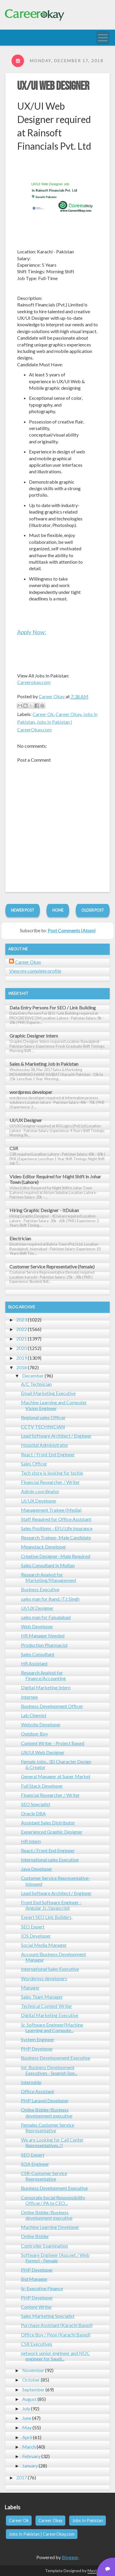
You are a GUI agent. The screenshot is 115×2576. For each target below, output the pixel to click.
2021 (21, 1338)
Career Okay (68, 714)
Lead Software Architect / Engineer (56, 1436)
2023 (21, 1319)
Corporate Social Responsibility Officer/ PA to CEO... (53, 2200)
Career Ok (43, 714)
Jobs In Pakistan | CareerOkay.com (41, 2534)
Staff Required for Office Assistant (56, 1519)
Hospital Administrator (44, 1445)
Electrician (20, 1238)
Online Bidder (35, 2236)
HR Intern (31, 1841)
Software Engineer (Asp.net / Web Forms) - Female (55, 2257)
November (33, 2370)
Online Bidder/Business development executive (46, 2112)
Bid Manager (34, 2279)
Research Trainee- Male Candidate (56, 1537)
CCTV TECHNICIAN (43, 1426)
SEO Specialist (35, 1804)
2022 (21, 1329)
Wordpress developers (44, 1978)
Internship (31, 2082)
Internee (29, 1697)
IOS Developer (36, 1936)
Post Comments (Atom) (71, 930)
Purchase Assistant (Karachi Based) (57, 2325)
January (30, 2465)
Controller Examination (44, 2246)
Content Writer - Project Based (52, 1743)
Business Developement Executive (55, 2058)
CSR (13, 1148)
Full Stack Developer (42, 1786)
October (31, 2379)
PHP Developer (37, 2048)
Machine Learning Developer (50, 2227)
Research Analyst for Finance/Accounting (43, 1675)
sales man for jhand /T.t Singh (50, 1599)
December (33, 1375)
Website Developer (41, 1724)
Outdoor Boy (34, 1733)
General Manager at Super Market (55, 1776)
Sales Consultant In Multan (48, 1565)
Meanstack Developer (43, 1546)
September (33, 2389)
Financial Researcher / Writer (50, 1482)
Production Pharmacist (44, 1645)
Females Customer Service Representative (47, 2127)
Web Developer (37, 1626)
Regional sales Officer (43, 1417)
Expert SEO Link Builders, (46, 1917)
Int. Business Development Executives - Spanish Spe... (49, 2070)
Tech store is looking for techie (52, 1473)
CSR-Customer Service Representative (44, 2176)
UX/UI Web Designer (53, 86)
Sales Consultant (37, 1654)
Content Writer (36, 2307)
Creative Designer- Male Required (55, 1556)
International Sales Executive (50, 1969)
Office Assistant (37, 2091)
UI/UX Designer (25, 1120)
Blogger (70, 2557)
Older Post (92, 910)
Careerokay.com (34, 682)
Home (58, 910)
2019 (21, 1358)
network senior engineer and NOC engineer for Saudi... (55, 2355)
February (31, 2456)
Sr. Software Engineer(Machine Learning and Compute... (52, 2027)
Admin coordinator (40, 1491)
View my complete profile (35, 971)
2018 (21, 1367)
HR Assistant (34, 1663)
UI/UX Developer (38, 1500)
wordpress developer (30, 1092)
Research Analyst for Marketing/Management (48, 1577)
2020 (21, 1348)
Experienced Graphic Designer (51, 1831)
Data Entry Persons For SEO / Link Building (52, 1007)
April (27, 2437)
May (27, 2427)
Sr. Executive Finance (42, 2288)
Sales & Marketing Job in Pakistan (43, 1064)
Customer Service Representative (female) (52, 1266)
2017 (21, 2477)
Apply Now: (31, 632)
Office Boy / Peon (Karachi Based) (55, 2334)
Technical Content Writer (46, 2006)
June (26, 2418)
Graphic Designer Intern (33, 1035)
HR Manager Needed (42, 1635)
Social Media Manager (44, 1945)
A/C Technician (36, 1384)
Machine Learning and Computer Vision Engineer (54, 1405)
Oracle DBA (33, 1813)
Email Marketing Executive (48, 1393)
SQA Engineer (35, 2164)
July (26, 2408)
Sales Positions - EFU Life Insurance (57, 1528)
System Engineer (37, 2039)
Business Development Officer (52, 1706)
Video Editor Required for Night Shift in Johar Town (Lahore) (55, 1179)
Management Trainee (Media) (51, 1510)
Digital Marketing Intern (46, 1687)
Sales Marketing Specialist (47, 2316)
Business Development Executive (54, 2188)
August (29, 2399)
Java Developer (36, 1869)
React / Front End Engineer (48, 1454)
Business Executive (40, 1589)
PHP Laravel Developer (45, 2100)
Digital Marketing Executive (49, 2015)
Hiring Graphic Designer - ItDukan (44, 1210)
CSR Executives (36, 2344)
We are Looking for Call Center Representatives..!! (52, 2142)
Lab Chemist (33, 1715)
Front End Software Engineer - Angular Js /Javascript (51, 1905)
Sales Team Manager (42, 1997)
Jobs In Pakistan (87, 2520)
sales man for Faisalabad (46, 1617)
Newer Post (22, 910)
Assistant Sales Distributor (48, 1822)
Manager (30, 1987)
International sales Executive (50, 1859)
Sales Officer (34, 1463)
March (29, 2446)
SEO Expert (32, 1926)
